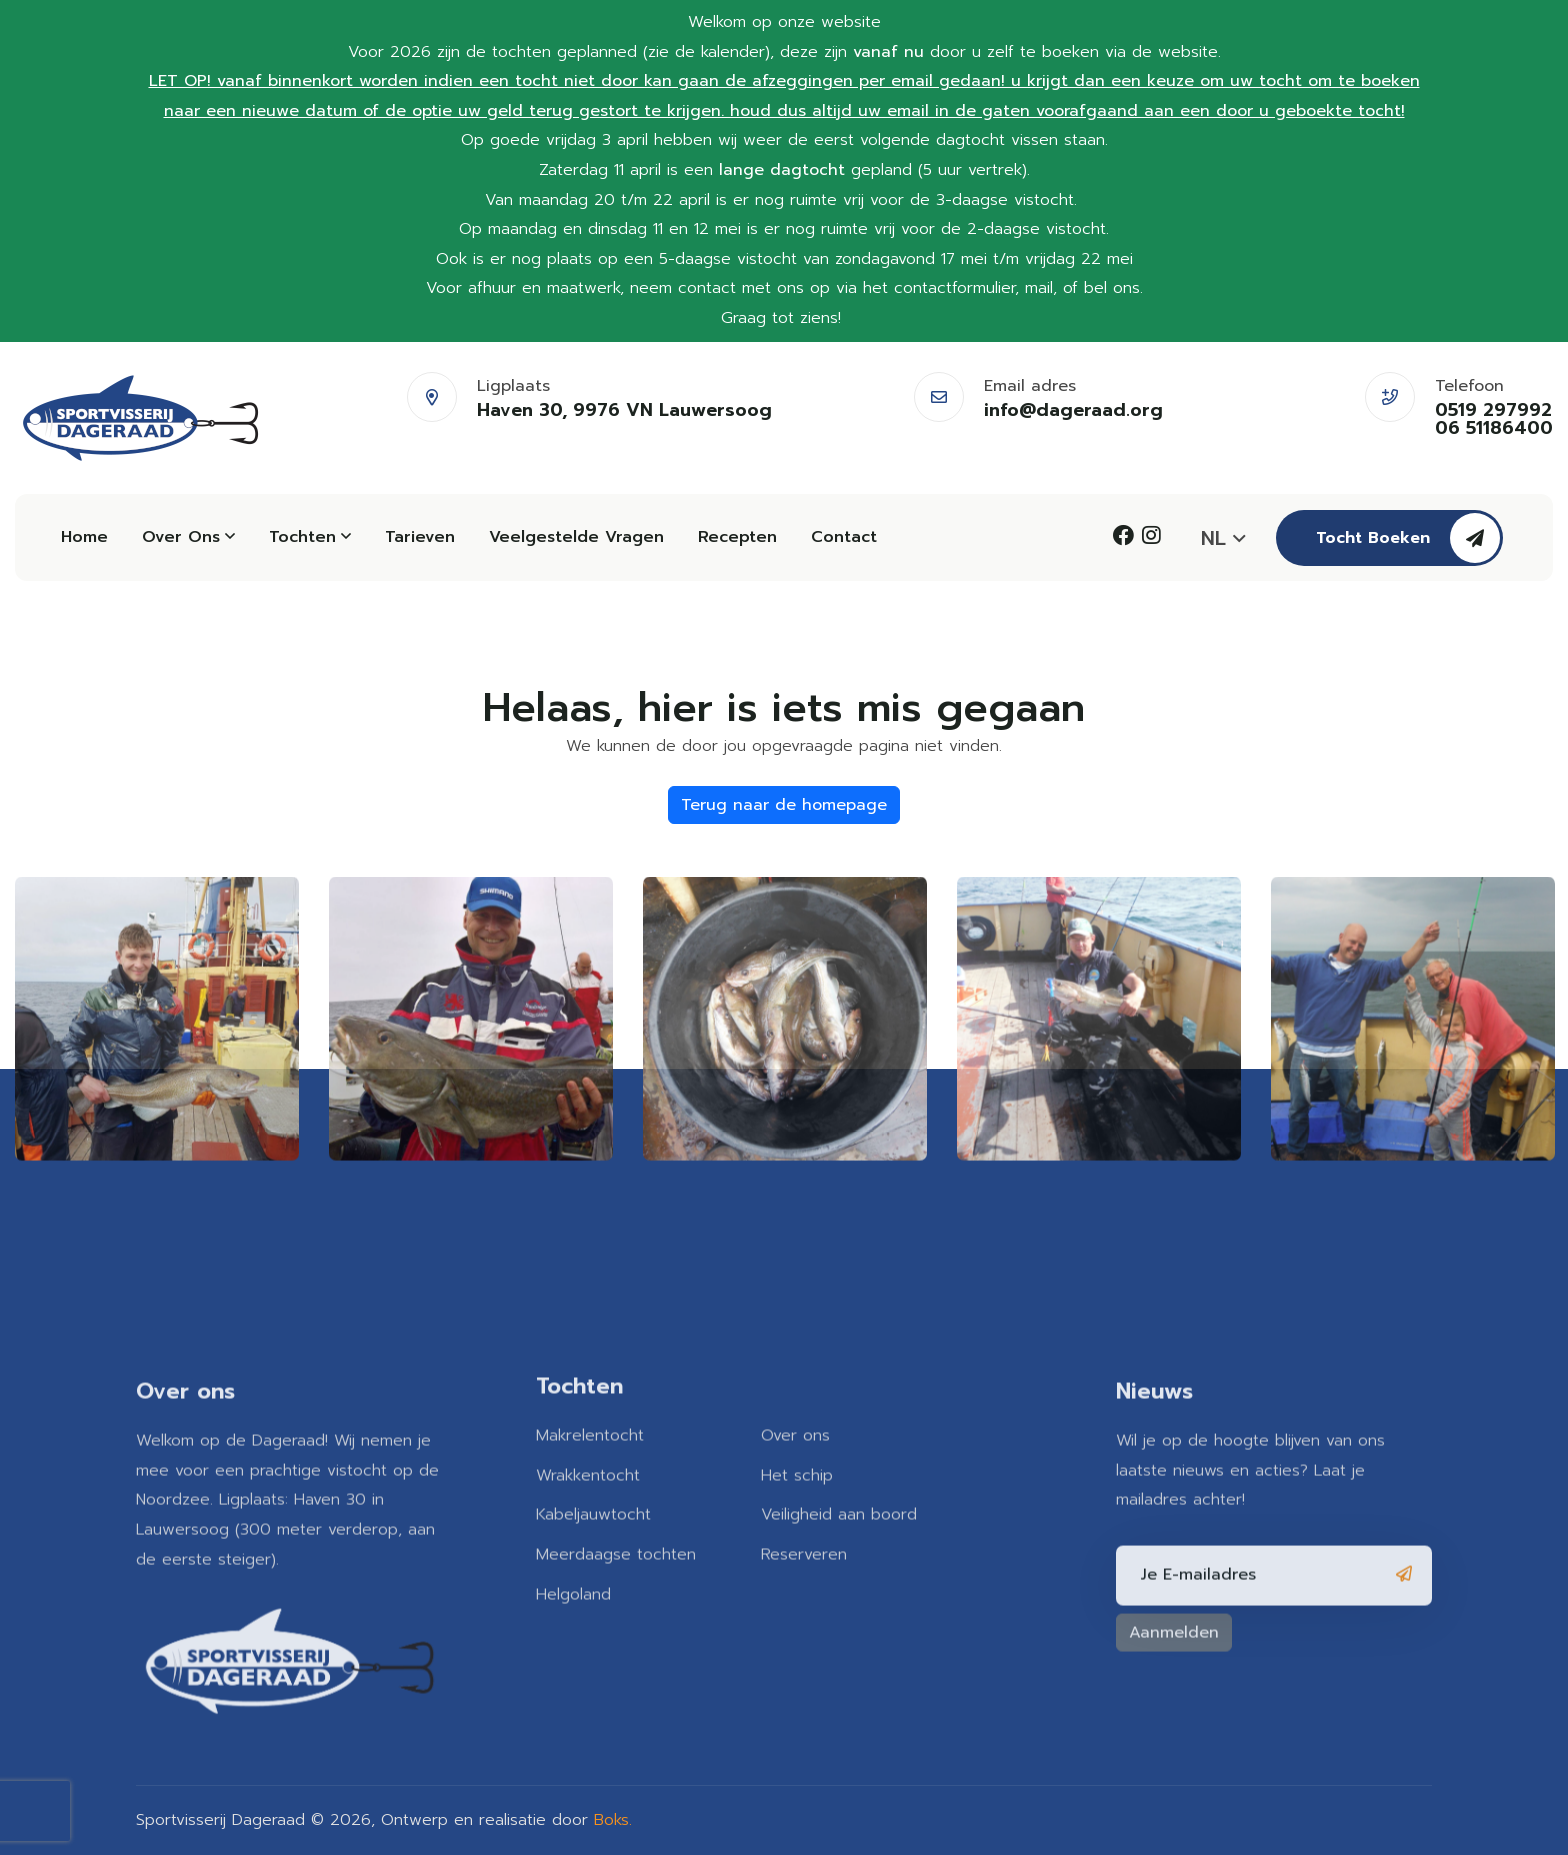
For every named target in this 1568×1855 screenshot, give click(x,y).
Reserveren (804, 1549)
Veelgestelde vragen (576, 537)
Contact (844, 537)
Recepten (737, 537)
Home (84, 537)
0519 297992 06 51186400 (1494, 419)
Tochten (310, 537)
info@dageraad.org (1073, 410)
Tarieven (420, 537)
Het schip (797, 1469)
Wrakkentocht (588, 1469)
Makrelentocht (590, 1430)
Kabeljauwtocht (593, 1509)
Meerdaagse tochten (616, 1549)
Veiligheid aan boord (839, 1509)
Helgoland (573, 1588)
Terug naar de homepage (784, 805)
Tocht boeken (1408, 538)
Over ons (188, 537)
